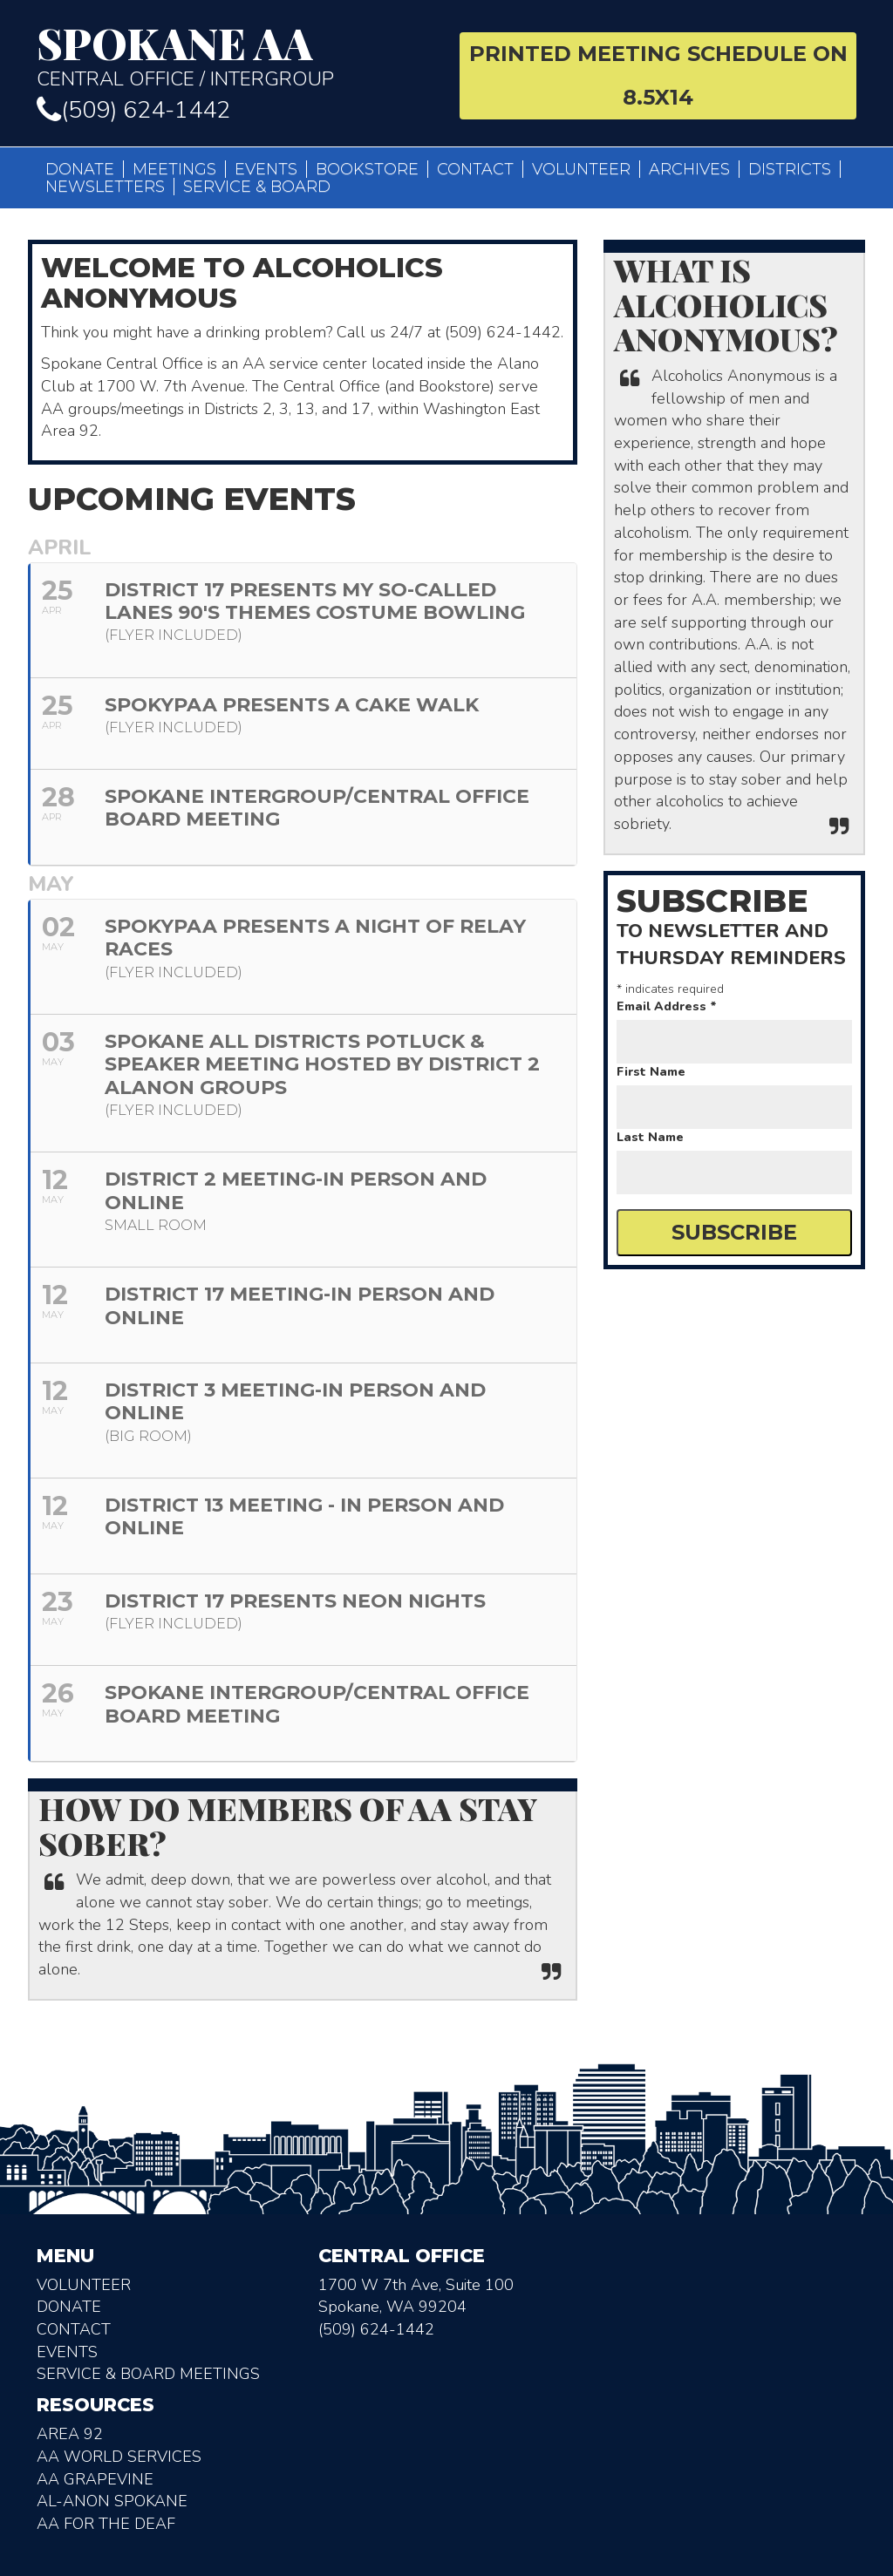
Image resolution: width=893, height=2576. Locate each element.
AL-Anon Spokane (112, 2501)
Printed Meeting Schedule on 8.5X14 (658, 75)
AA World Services (119, 2456)
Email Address (667, 1006)
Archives (689, 169)
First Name (651, 1072)
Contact (475, 169)
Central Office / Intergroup (235, 55)
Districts (789, 169)
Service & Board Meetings (148, 2373)
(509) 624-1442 (133, 110)
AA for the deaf (106, 2523)
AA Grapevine (95, 2479)
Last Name (650, 1137)
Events (266, 169)
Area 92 (70, 2433)
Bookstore (367, 169)
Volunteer (581, 169)
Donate (79, 169)
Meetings (174, 169)
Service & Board (257, 186)
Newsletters (105, 186)
